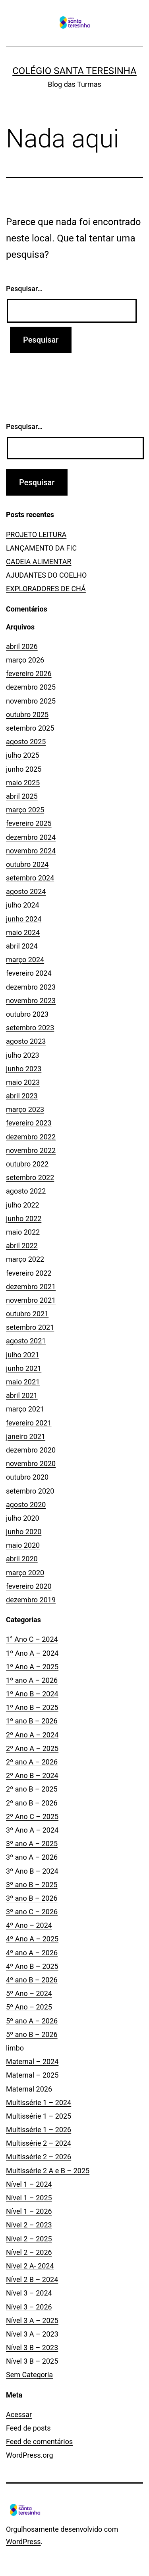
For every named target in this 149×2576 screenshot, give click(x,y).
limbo (15, 2048)
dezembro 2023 (31, 987)
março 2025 (25, 810)
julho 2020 (22, 1518)
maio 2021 (23, 1382)
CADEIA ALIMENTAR (39, 561)
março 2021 (25, 1409)
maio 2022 (23, 1232)
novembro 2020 (31, 1463)
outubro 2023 (27, 1014)
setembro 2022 (30, 1177)
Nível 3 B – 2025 (32, 2361)
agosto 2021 (26, 1341)
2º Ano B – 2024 (32, 1775)
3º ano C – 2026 (32, 1911)
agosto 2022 (26, 1191)
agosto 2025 (26, 741)
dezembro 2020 (31, 1450)
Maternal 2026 (29, 2089)
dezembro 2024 (31, 837)
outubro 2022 (27, 1164)
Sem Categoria (29, 2374)
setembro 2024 (30, 878)
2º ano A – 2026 (32, 1762)
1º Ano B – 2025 (32, 1707)
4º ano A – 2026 (32, 1953)
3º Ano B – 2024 (32, 1871)
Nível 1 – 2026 (29, 2211)
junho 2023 (23, 1069)
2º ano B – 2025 (32, 1789)
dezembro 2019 (31, 1600)
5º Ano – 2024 (29, 1993)
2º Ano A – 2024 (32, 1735)
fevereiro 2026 (29, 673)
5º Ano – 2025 (29, 2007)
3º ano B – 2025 (32, 1884)
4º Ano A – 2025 (32, 1939)
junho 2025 (23, 769)
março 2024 (25, 959)
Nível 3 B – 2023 (32, 2347)
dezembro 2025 (31, 687)
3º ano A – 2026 (32, 1857)
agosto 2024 (26, 891)
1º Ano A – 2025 (32, 1666)
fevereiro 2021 (29, 1423)
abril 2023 (22, 1096)
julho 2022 (22, 1205)
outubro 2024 (27, 864)
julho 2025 (22, 755)
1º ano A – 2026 (32, 1680)
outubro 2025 (27, 714)
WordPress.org (29, 2455)
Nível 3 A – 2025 (32, 2320)
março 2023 (25, 1109)
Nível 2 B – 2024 (32, 2279)
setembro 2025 (30, 728)
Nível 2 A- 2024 (30, 2266)
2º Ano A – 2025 (32, 1748)
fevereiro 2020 (29, 1586)
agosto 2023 (26, 1041)
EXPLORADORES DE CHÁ (46, 588)
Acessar (19, 2414)
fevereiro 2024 (29, 973)
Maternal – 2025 (32, 2075)
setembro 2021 (30, 1327)
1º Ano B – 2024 (32, 1694)
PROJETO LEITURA (36, 534)
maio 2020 (23, 1545)
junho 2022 (23, 1218)
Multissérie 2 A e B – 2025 (47, 2170)
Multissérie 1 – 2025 (38, 2116)
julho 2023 (22, 1055)
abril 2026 (22, 646)
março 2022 (25, 1259)
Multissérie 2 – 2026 (38, 2157)
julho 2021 (22, 1355)
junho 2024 (23, 919)
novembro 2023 (31, 1000)
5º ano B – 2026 (32, 2034)
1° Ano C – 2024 (32, 1639)
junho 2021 (23, 1368)
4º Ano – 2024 (29, 1925)
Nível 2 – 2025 (29, 2239)
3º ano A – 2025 (32, 1843)
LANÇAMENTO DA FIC (41, 548)
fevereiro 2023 (29, 1123)
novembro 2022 (31, 1150)
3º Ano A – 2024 (32, 1830)
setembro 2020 (30, 1491)
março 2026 (25, 660)
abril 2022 (22, 1245)
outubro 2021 (27, 1314)
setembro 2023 (30, 1027)
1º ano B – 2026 (32, 1721)
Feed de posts (28, 2428)
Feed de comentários (39, 2441)
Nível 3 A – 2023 (32, 2334)
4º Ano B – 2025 (32, 1966)
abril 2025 (22, 796)
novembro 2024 (31, 851)
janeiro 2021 (25, 1436)
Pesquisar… (24, 288)
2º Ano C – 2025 (32, 1816)
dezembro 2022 (31, 1137)
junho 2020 (23, 1531)
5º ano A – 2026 (32, 2021)
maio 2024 (23, 932)
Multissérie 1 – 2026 (38, 2129)
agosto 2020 (26, 1504)
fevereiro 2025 (29, 823)
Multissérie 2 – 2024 (38, 2143)
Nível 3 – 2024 (29, 2293)
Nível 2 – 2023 (29, 2225)
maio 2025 (23, 782)
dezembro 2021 (31, 1286)
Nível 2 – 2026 (29, 2252)
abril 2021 (22, 1395)
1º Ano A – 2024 (32, 1653)
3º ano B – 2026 (32, 1898)
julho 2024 (22, 905)
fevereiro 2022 (29, 1273)
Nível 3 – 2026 (29, 2307)
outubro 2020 (27, 1477)
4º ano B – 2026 (32, 1980)
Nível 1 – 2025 (29, 2198)
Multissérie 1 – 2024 (38, 2102)
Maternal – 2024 (32, 2061)
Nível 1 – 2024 (29, 2184)
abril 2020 (22, 1559)
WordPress (23, 2541)
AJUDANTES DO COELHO (46, 575)
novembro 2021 (31, 1300)
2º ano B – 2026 (32, 1803)
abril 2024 (22, 946)
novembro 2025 (31, 701)
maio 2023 (23, 1082)
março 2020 (25, 1572)
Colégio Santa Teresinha (74, 70)
